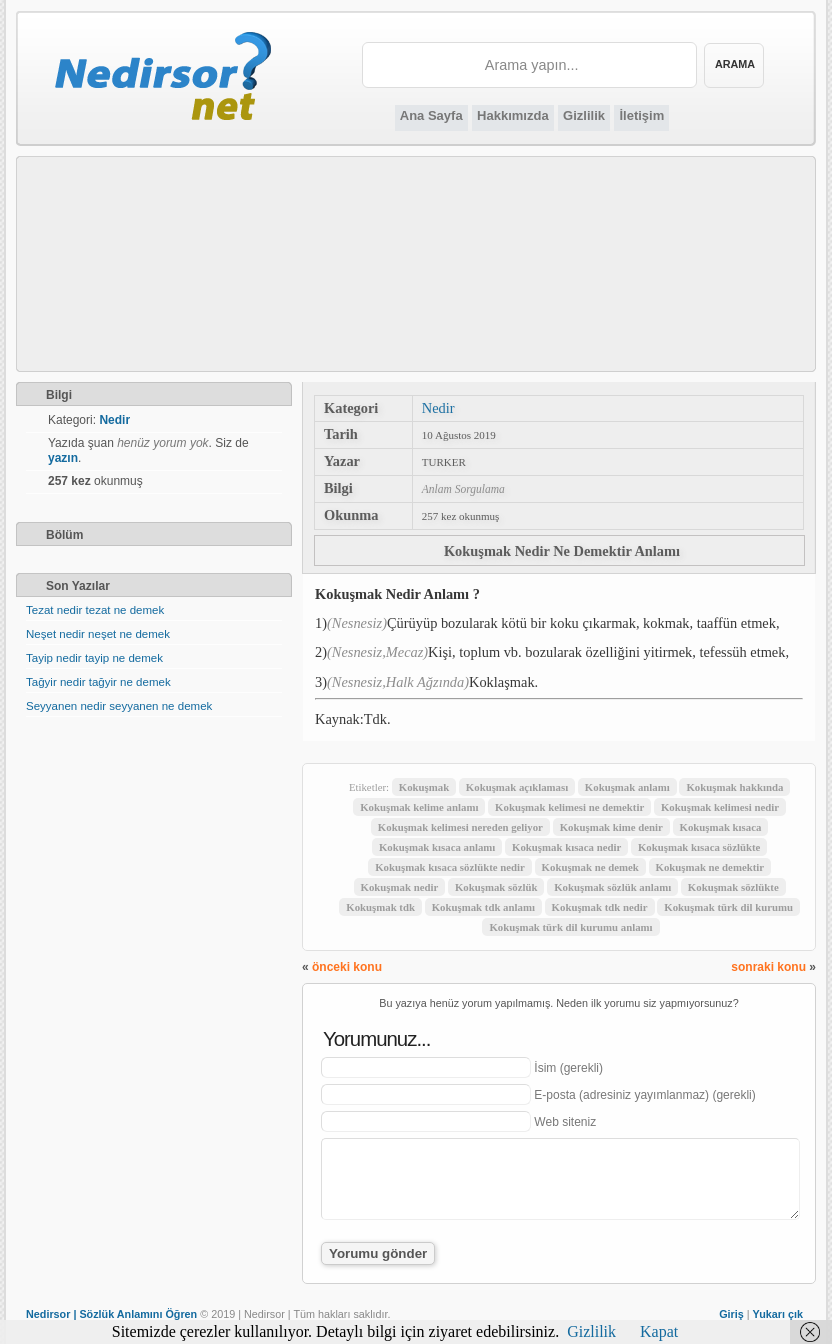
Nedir (438, 408)
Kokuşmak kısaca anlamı (437, 847)
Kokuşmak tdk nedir (600, 907)
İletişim (641, 115)
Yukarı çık (778, 1314)
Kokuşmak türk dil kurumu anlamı (570, 927)
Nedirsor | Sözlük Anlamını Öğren (111, 1314)
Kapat (659, 1331)
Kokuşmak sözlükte (733, 887)
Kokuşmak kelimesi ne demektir (569, 807)
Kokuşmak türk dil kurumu (728, 907)
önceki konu (347, 967)
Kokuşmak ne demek (590, 867)
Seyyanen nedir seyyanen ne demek (119, 706)
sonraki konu (768, 967)
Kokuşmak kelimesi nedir (720, 807)
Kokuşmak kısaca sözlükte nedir (450, 867)
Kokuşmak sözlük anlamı (612, 887)
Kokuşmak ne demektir (710, 867)
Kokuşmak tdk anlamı (483, 907)
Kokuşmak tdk (380, 907)
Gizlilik (584, 115)
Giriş (731, 1314)
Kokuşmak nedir (400, 887)
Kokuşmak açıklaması (517, 787)
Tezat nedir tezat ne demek (95, 610)
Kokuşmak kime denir (611, 827)
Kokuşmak (424, 787)
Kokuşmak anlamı (627, 787)
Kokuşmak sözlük (496, 887)
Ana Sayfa (431, 115)
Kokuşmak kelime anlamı (419, 807)
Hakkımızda (513, 115)
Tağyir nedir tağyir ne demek (98, 682)
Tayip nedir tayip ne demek (94, 658)
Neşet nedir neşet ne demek (98, 634)
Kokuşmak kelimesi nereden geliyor (460, 827)
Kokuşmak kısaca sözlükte (699, 847)
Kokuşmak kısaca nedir (566, 847)
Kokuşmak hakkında (734, 787)
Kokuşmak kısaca (721, 827)
